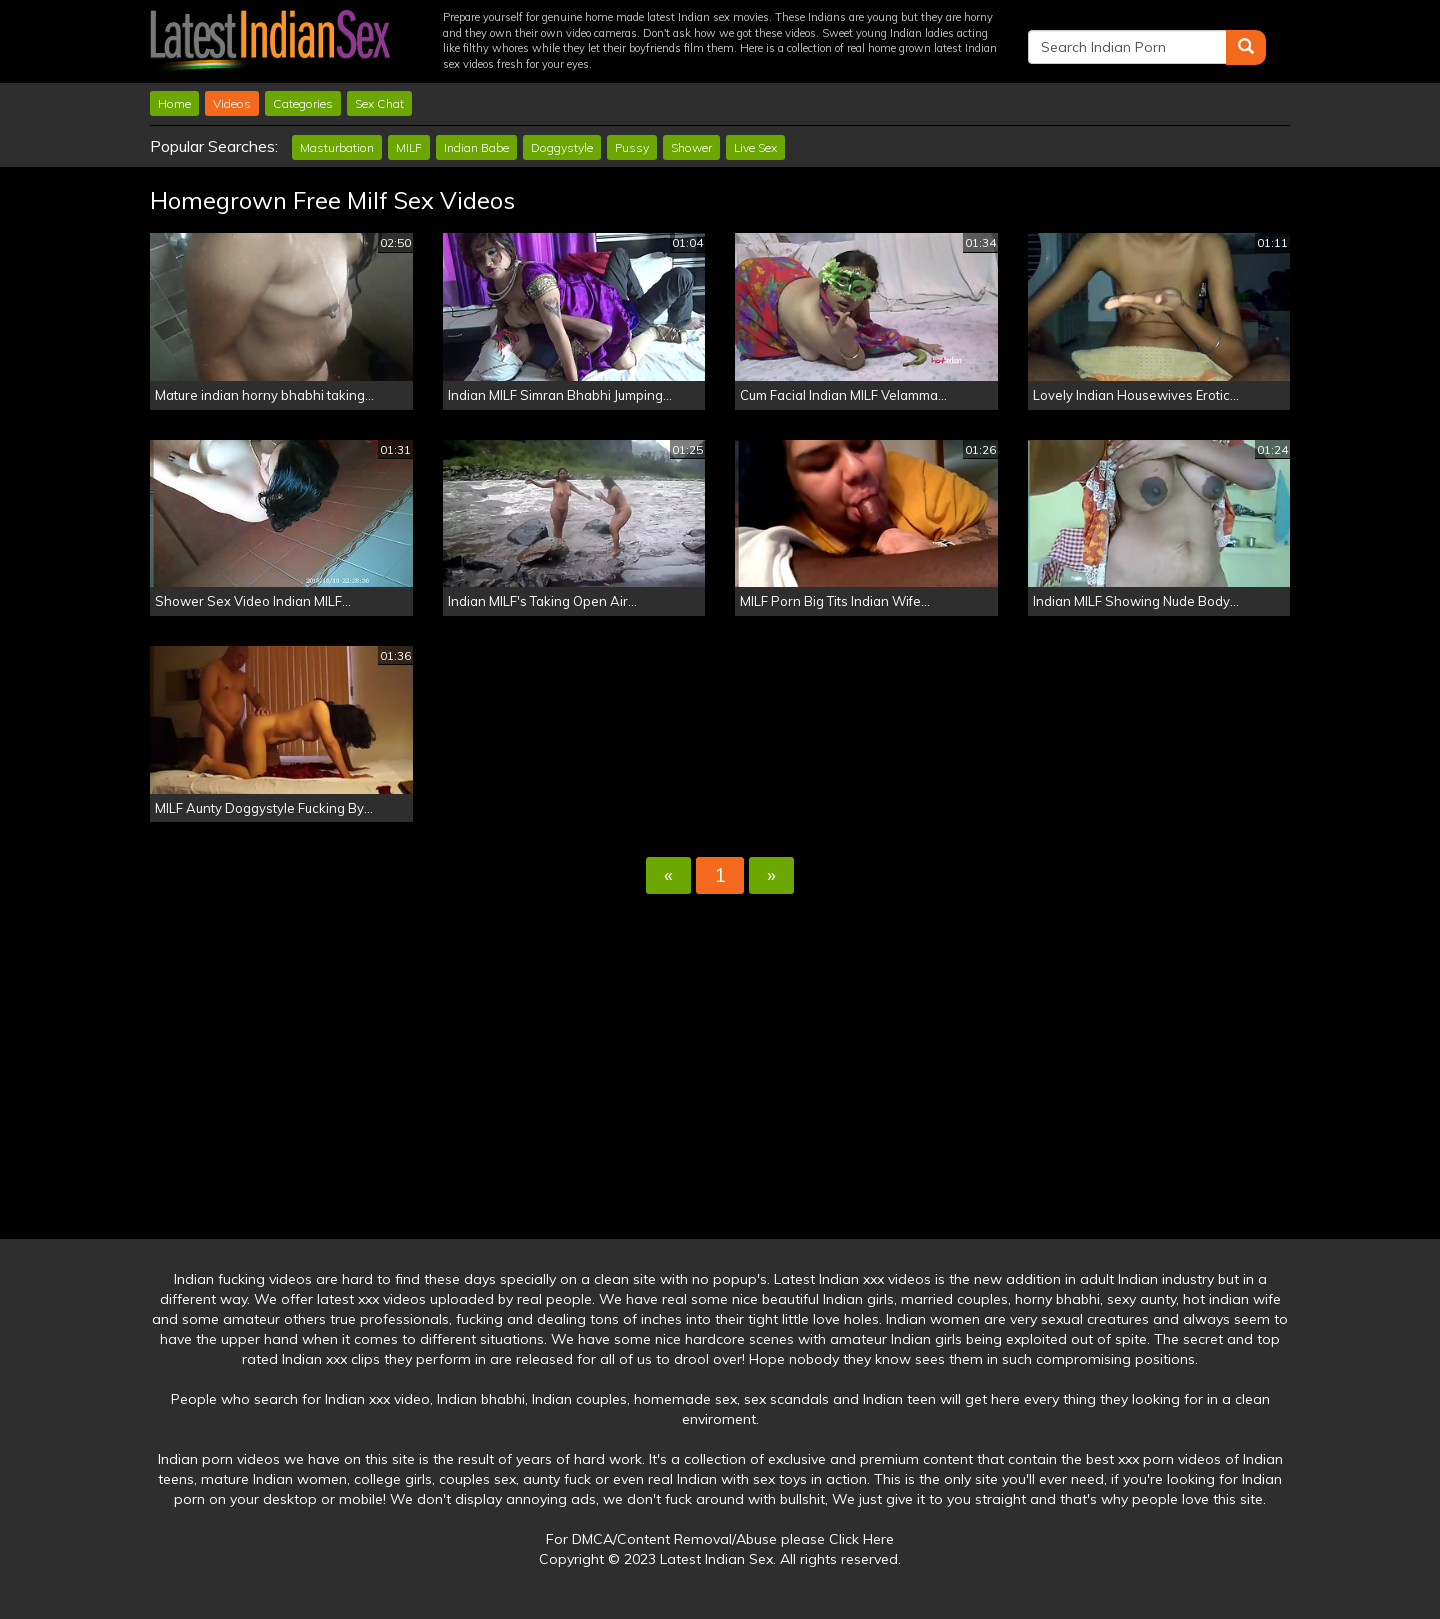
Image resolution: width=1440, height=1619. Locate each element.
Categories (303, 103)
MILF (409, 147)
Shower (691, 147)
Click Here (861, 1539)
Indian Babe (476, 147)
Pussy (632, 147)
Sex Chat (379, 103)
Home (174, 103)
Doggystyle (562, 147)
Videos (232, 103)
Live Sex (755, 147)
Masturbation (337, 147)
